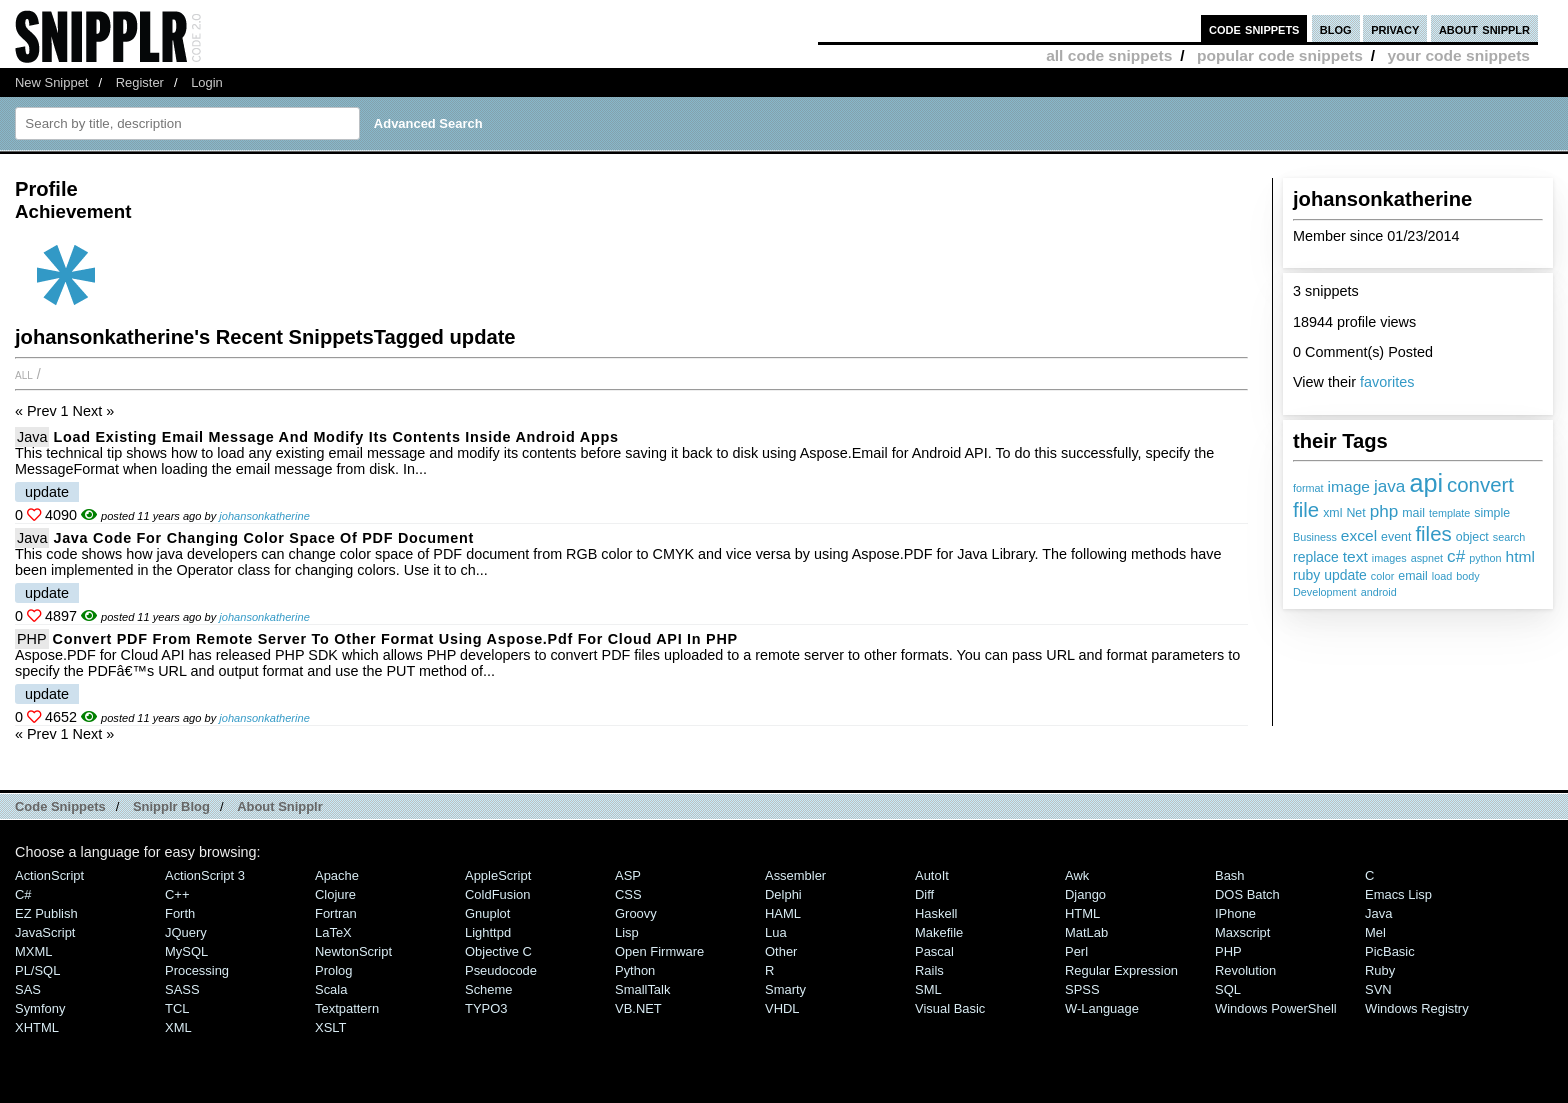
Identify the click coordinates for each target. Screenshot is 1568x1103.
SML (928, 989)
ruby (1306, 575)
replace (1316, 557)
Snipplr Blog (171, 806)
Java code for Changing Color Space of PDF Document (263, 538)
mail (1413, 513)
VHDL (782, 1008)
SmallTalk (642, 989)
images (1389, 558)
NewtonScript (353, 951)
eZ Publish (46, 913)
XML (178, 1027)
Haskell (936, 913)
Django (1085, 894)
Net (1355, 513)
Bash (1230, 875)
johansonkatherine (264, 516)
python (1485, 558)
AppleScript (498, 875)
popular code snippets (1280, 55)
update (1345, 575)
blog (1336, 28)
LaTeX (333, 932)
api (1426, 483)
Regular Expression (1121, 970)
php (1384, 511)
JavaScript (45, 932)
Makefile (939, 932)
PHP (32, 639)
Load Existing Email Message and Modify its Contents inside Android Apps (335, 437)
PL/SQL (37, 970)
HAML (783, 913)
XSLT (330, 1027)
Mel (1375, 932)
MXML (33, 951)
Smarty (785, 989)
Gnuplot (487, 913)
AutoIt (932, 875)
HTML (1082, 913)
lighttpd (488, 932)
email (1413, 576)
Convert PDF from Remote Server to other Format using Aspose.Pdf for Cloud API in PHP (395, 639)
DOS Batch (1247, 894)
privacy (1395, 28)
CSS (628, 894)
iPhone (1235, 913)
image (1349, 486)
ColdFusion (498, 894)
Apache (337, 875)
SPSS (1082, 989)
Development (1325, 592)
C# (23, 894)
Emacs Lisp (1398, 894)
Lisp (627, 932)
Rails (929, 970)
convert (1480, 484)
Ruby (1380, 970)
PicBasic (1390, 951)
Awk (1077, 875)
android (1379, 592)
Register (140, 82)
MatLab (1086, 932)
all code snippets (1109, 55)
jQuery (186, 932)
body (1467, 576)
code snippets (1254, 28)
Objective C (498, 951)
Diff (924, 894)
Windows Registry (1417, 1008)
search (1509, 537)
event (1396, 537)
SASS (182, 989)
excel (1359, 535)
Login (207, 82)
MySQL (186, 951)
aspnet (1427, 558)
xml (1332, 513)
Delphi (783, 894)
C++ (177, 894)
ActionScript (49, 875)
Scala (331, 989)
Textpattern (347, 1008)
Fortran (336, 913)
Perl (1076, 951)
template (1449, 513)
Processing (197, 970)
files (1433, 533)
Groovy (636, 913)
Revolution (1245, 970)
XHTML (37, 1027)
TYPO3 (486, 1008)
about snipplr (1484, 28)
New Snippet (51, 82)
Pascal (934, 951)
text (1355, 556)
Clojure (335, 894)
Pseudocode (501, 970)
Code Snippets (60, 806)
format (1308, 488)
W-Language (1102, 1008)
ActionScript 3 (205, 875)
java (1389, 486)
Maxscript (1242, 932)
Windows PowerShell (1276, 1008)
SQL (1228, 989)
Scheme (489, 989)
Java (32, 437)
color (1382, 576)
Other (781, 951)
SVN (1378, 989)
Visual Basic (950, 1008)
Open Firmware (659, 951)
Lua (776, 932)
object (1472, 537)
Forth (180, 913)
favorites (1387, 382)
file (1306, 509)
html (1520, 556)
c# (1456, 556)
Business (1315, 537)
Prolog (333, 970)
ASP (628, 875)
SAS (28, 989)
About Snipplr (280, 806)
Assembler (795, 875)
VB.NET (638, 1008)
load (1442, 576)
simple (1492, 513)
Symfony (40, 1008)
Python (635, 970)
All (24, 374)
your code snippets (1458, 55)
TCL (177, 1008)
